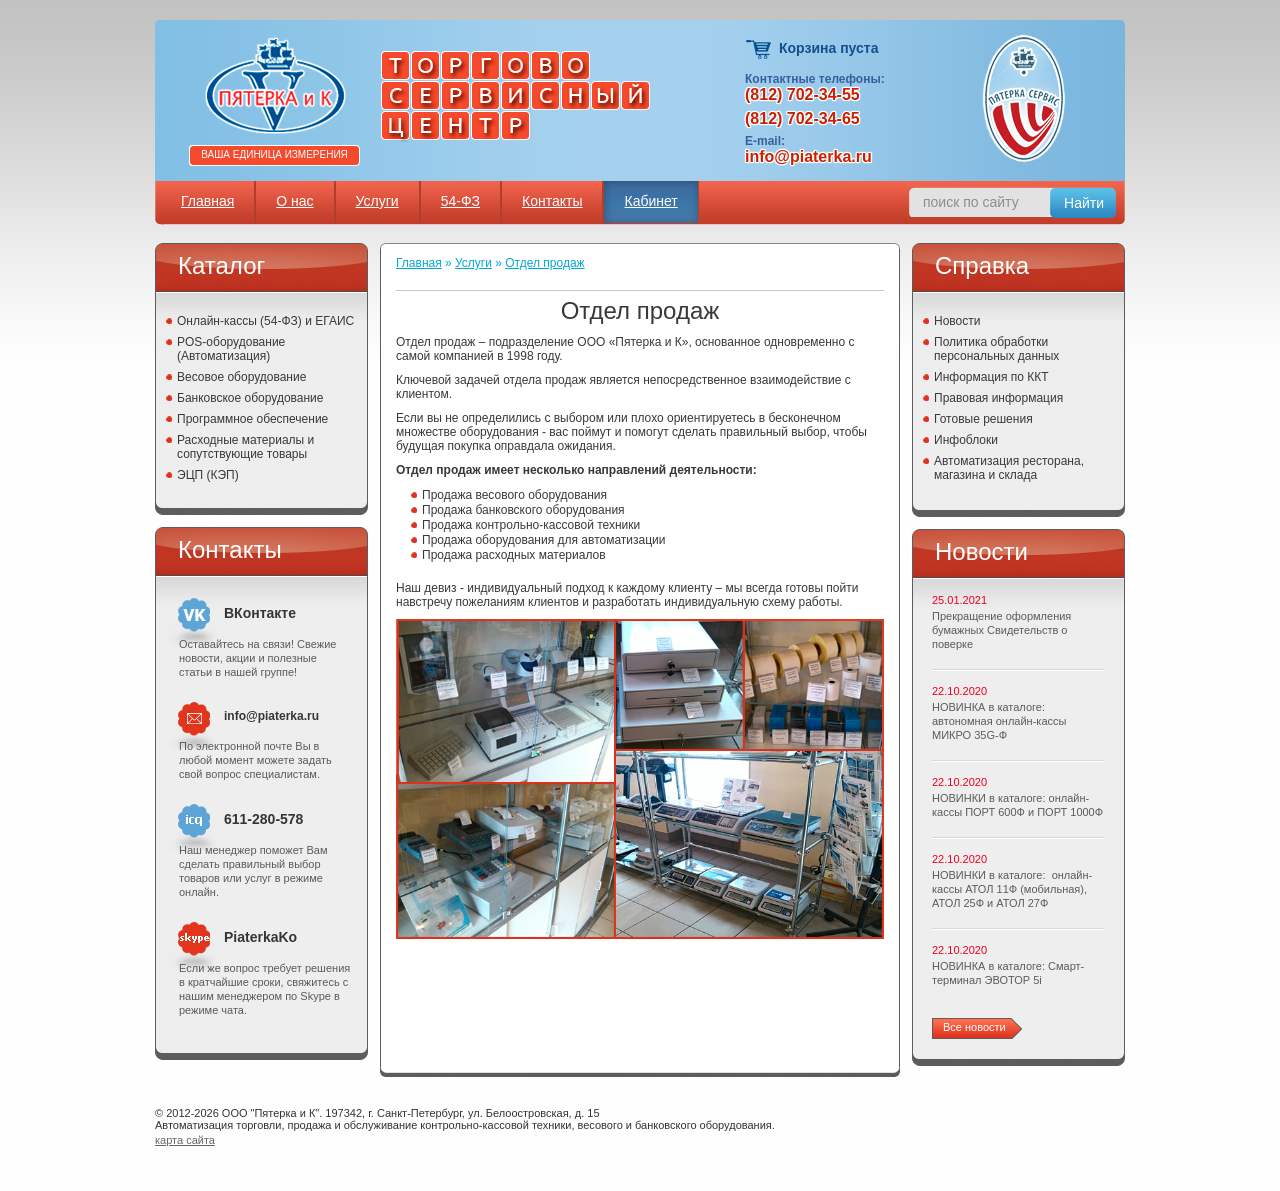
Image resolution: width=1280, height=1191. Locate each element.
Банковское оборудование (250, 398)
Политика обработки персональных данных (996, 349)
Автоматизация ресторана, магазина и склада (1009, 468)
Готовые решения (983, 419)
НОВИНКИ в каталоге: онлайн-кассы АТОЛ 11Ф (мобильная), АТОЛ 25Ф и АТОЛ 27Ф (1012, 889)
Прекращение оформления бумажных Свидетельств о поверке (1001, 630)
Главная (207, 201)
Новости (957, 321)
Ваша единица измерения (274, 154)
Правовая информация (998, 398)
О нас (294, 201)
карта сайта (185, 1140)
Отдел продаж (544, 263)
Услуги (377, 201)
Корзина (759, 49)
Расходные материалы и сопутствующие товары (245, 447)
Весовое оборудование (241, 377)
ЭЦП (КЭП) (208, 475)
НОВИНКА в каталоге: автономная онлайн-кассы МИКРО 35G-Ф (999, 721)
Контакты (552, 201)
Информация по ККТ (991, 377)
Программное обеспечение (252, 419)
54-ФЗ (460, 201)
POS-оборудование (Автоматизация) (231, 349)
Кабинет (650, 201)
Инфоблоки (966, 440)
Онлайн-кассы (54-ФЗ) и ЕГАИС (265, 321)
